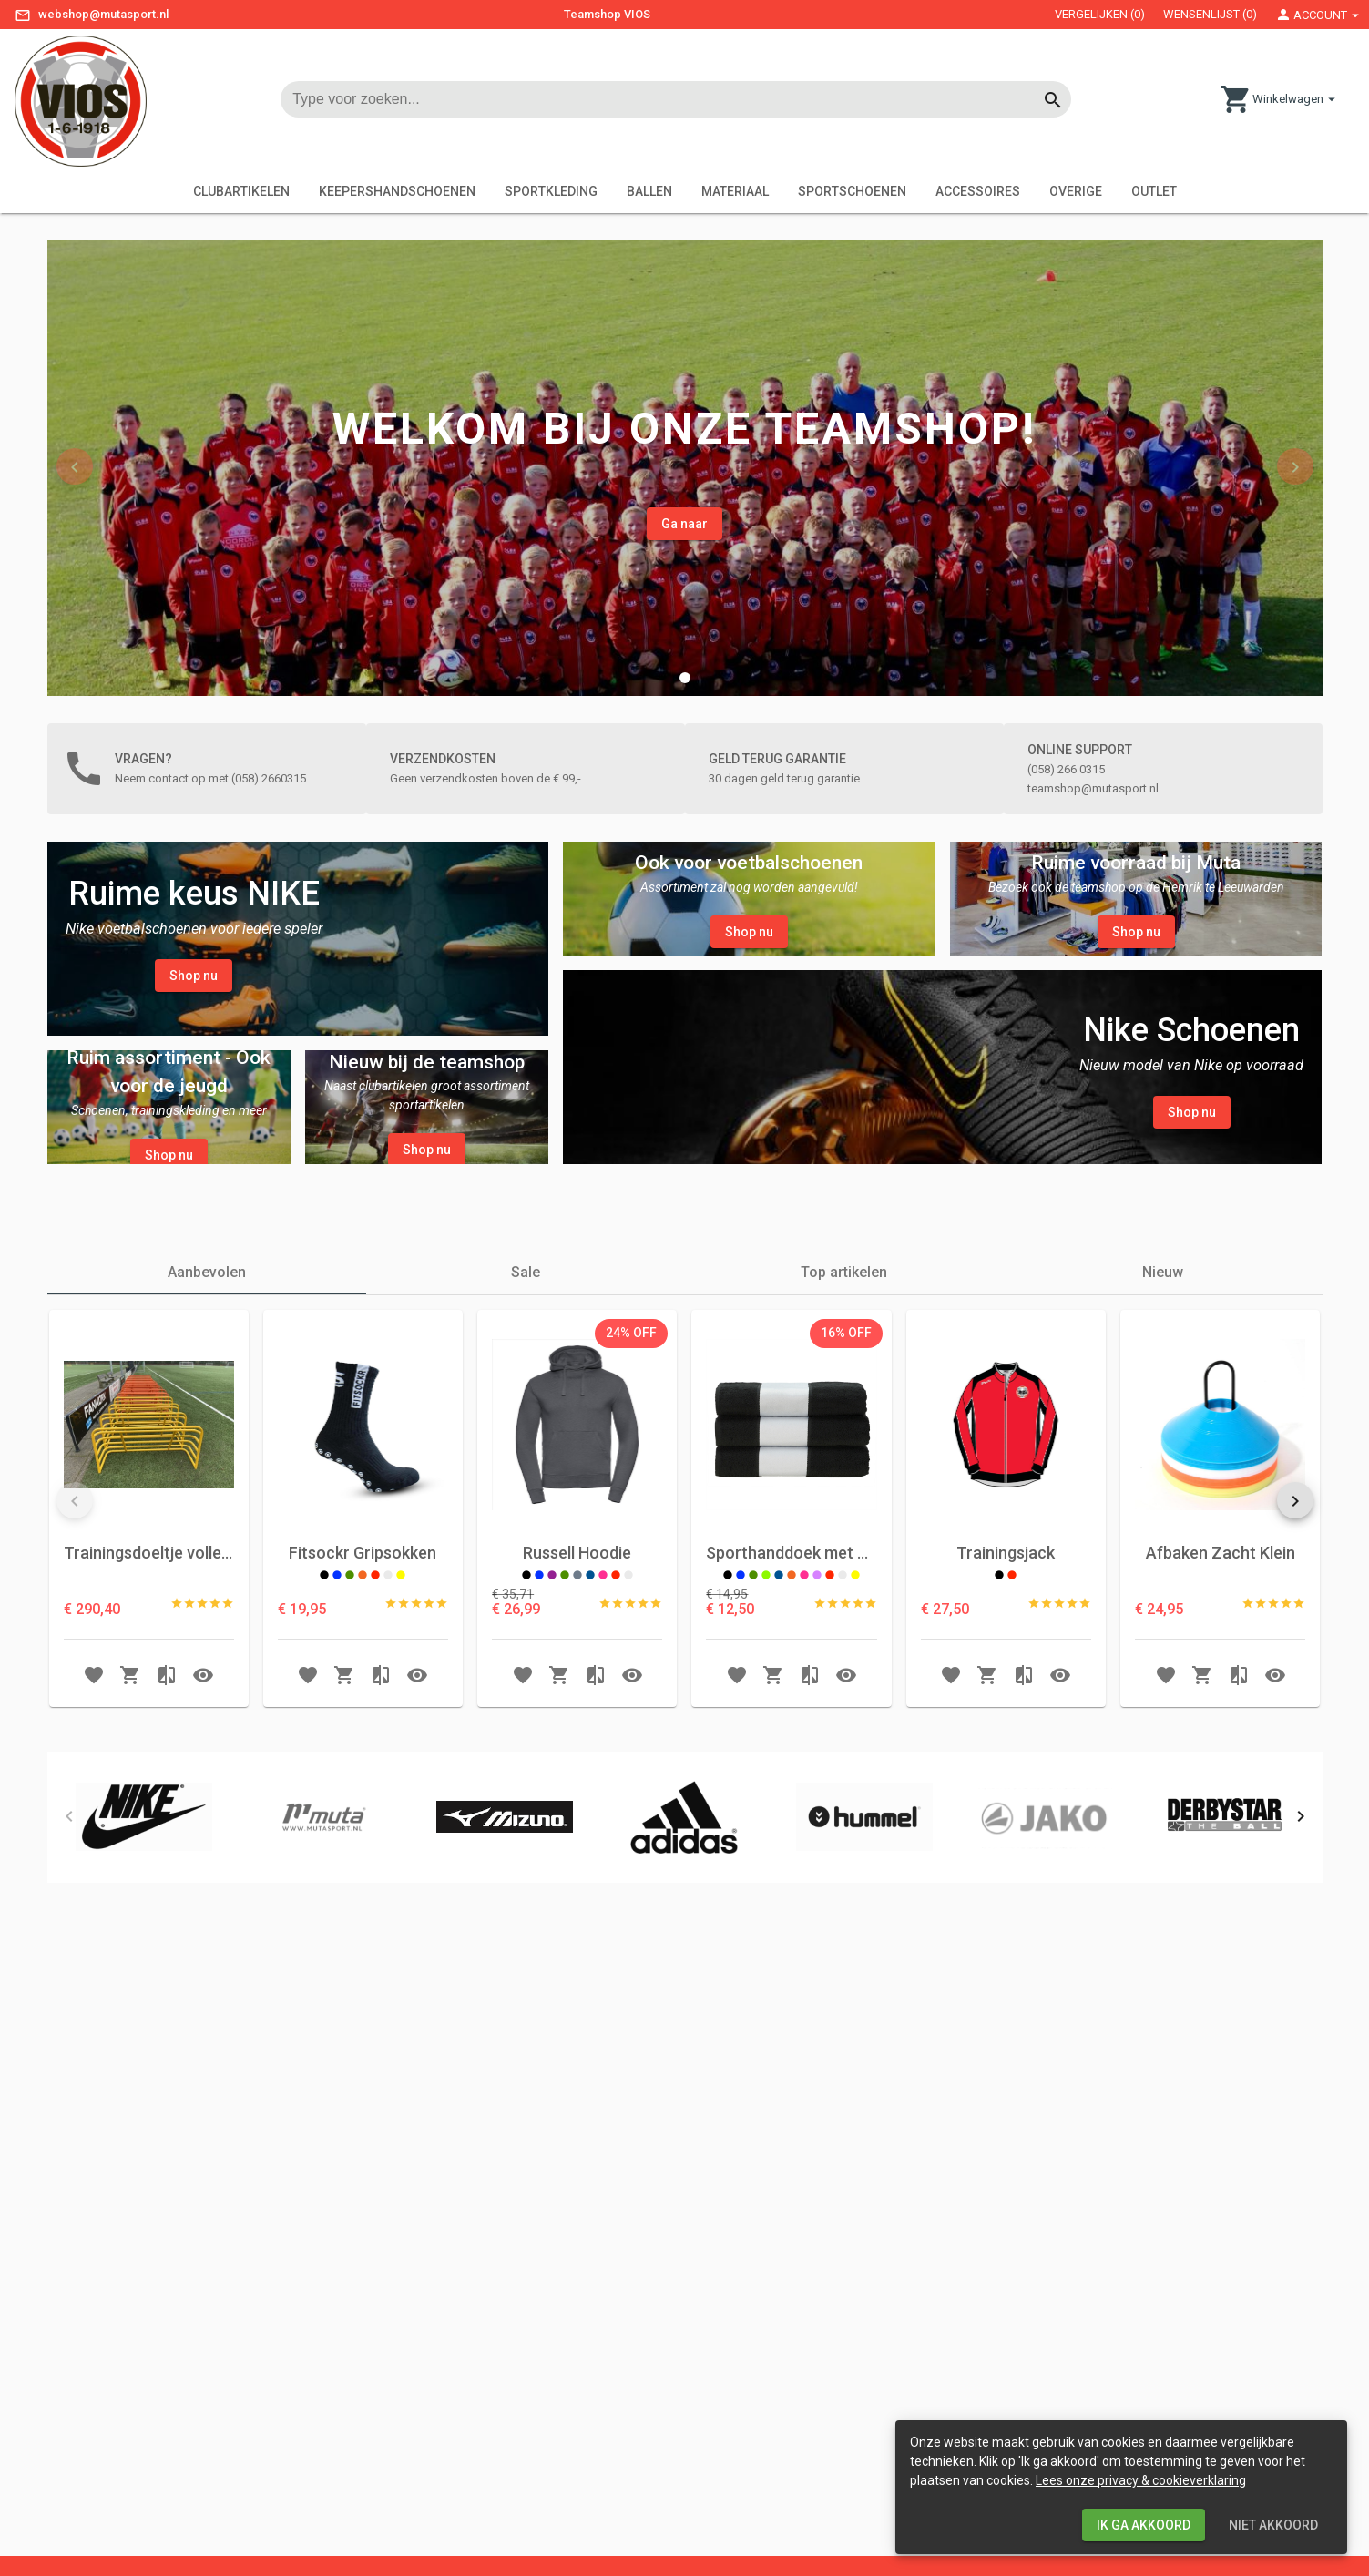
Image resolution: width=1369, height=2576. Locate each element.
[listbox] (631, 1552)
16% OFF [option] (846, 1551)
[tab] (206, 1491)
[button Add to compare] (166, 1893)
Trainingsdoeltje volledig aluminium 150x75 (149, 1771)
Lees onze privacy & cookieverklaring (1141, 2480)
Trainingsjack (1005, 1771)
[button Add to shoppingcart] (130, 1893)
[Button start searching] (1053, 99)
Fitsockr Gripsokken (362, 1771)
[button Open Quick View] (203, 1893)
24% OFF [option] (631, 1551)
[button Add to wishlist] (94, 1893)
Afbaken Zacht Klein (1220, 1771)
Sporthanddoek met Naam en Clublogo (791, 1771)
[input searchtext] (667, 99)
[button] (684, 677)
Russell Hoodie (577, 1771)
